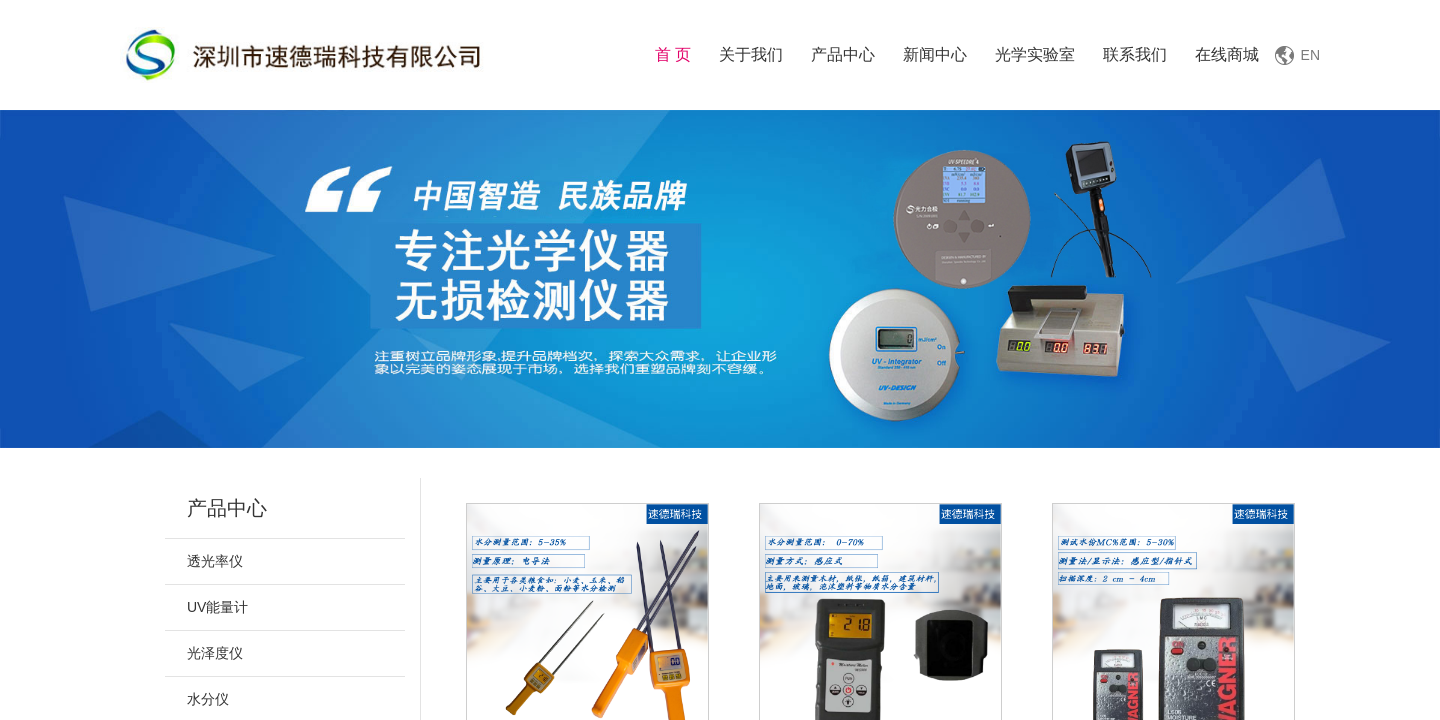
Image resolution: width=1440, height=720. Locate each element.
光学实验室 (1035, 54)
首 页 (673, 54)
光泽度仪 (215, 653)
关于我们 (751, 54)
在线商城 (1227, 54)
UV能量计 (217, 607)
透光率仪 (215, 561)
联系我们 (1135, 54)
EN (1310, 55)
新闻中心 (935, 54)
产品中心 (843, 54)
